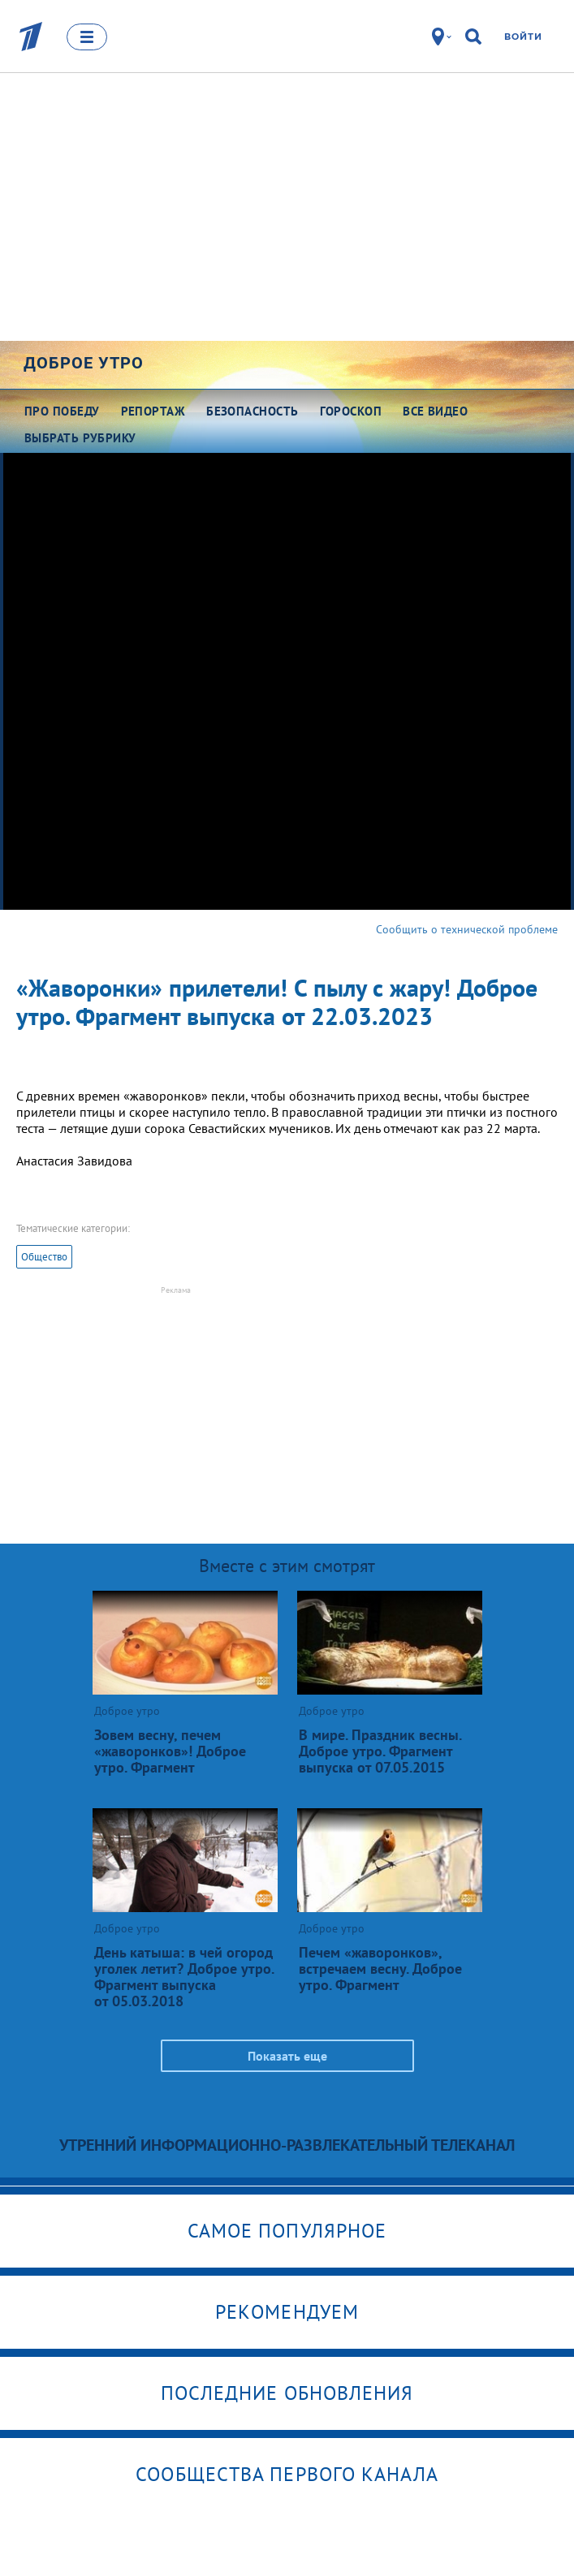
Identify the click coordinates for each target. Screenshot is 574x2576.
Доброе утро (84, 363)
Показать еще (287, 2056)
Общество (44, 1257)
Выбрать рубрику (80, 438)
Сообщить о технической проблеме (467, 929)
